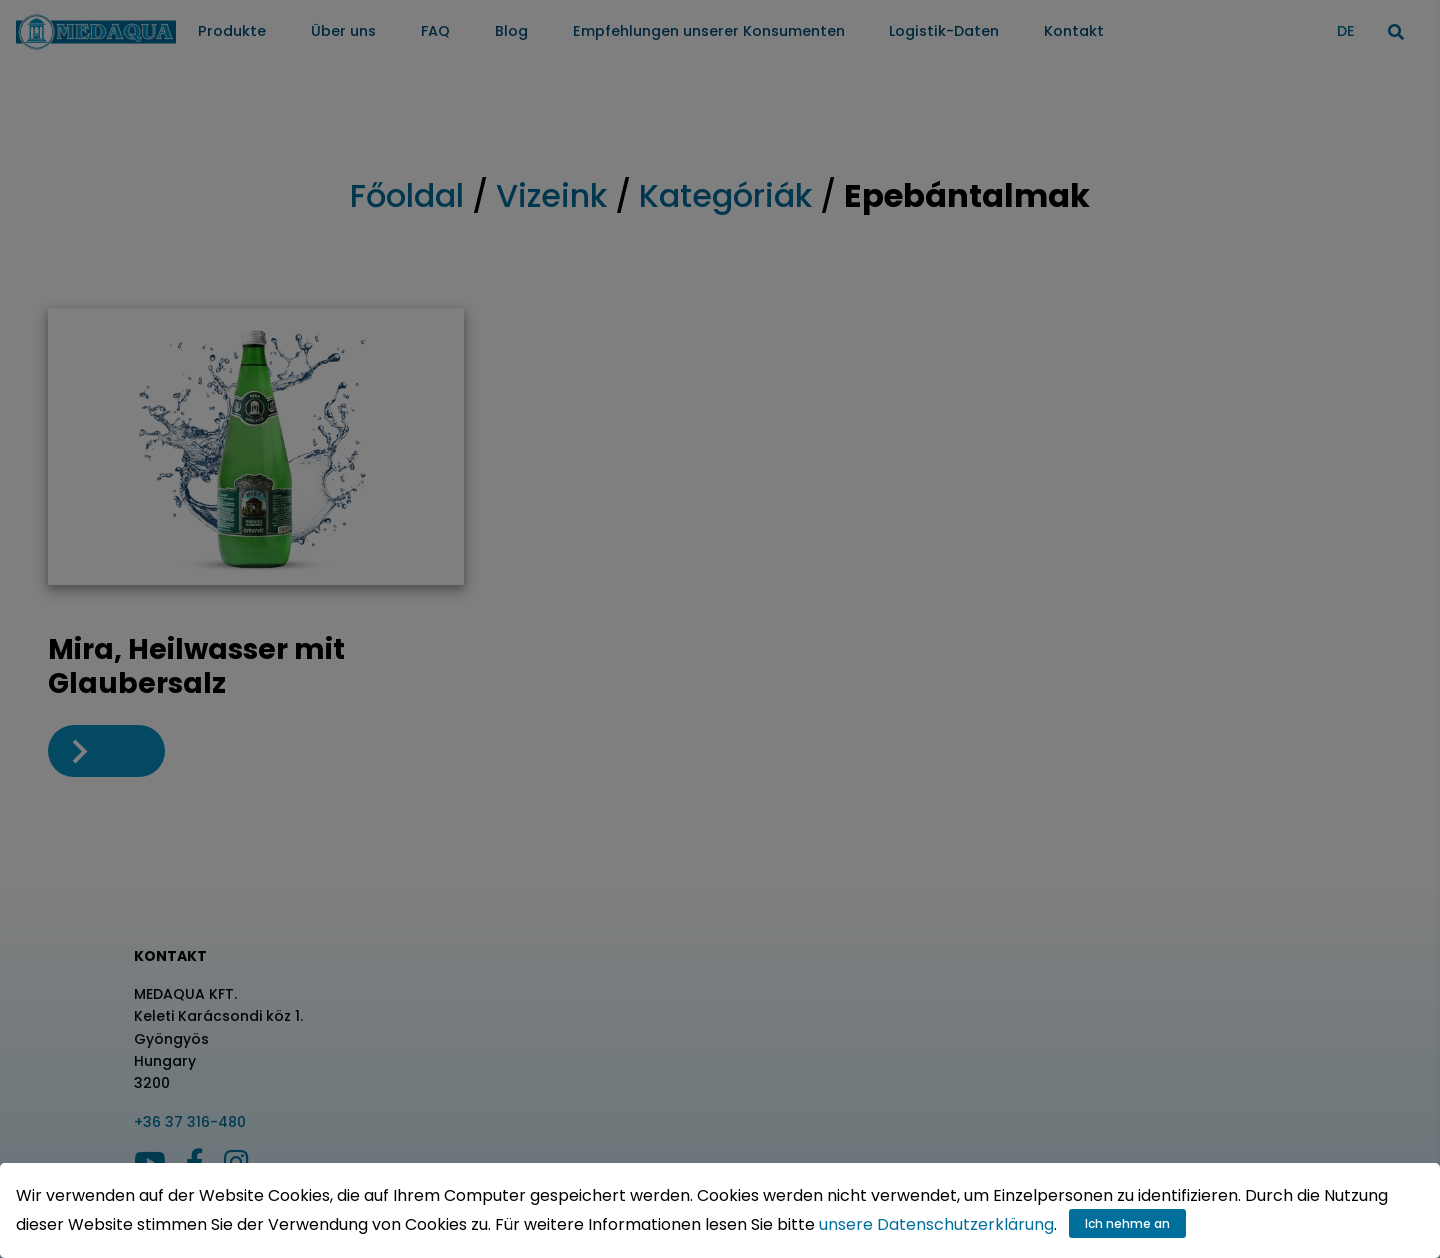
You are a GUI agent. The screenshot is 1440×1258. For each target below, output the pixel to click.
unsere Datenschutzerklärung (936, 1224)
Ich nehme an (1127, 1223)
